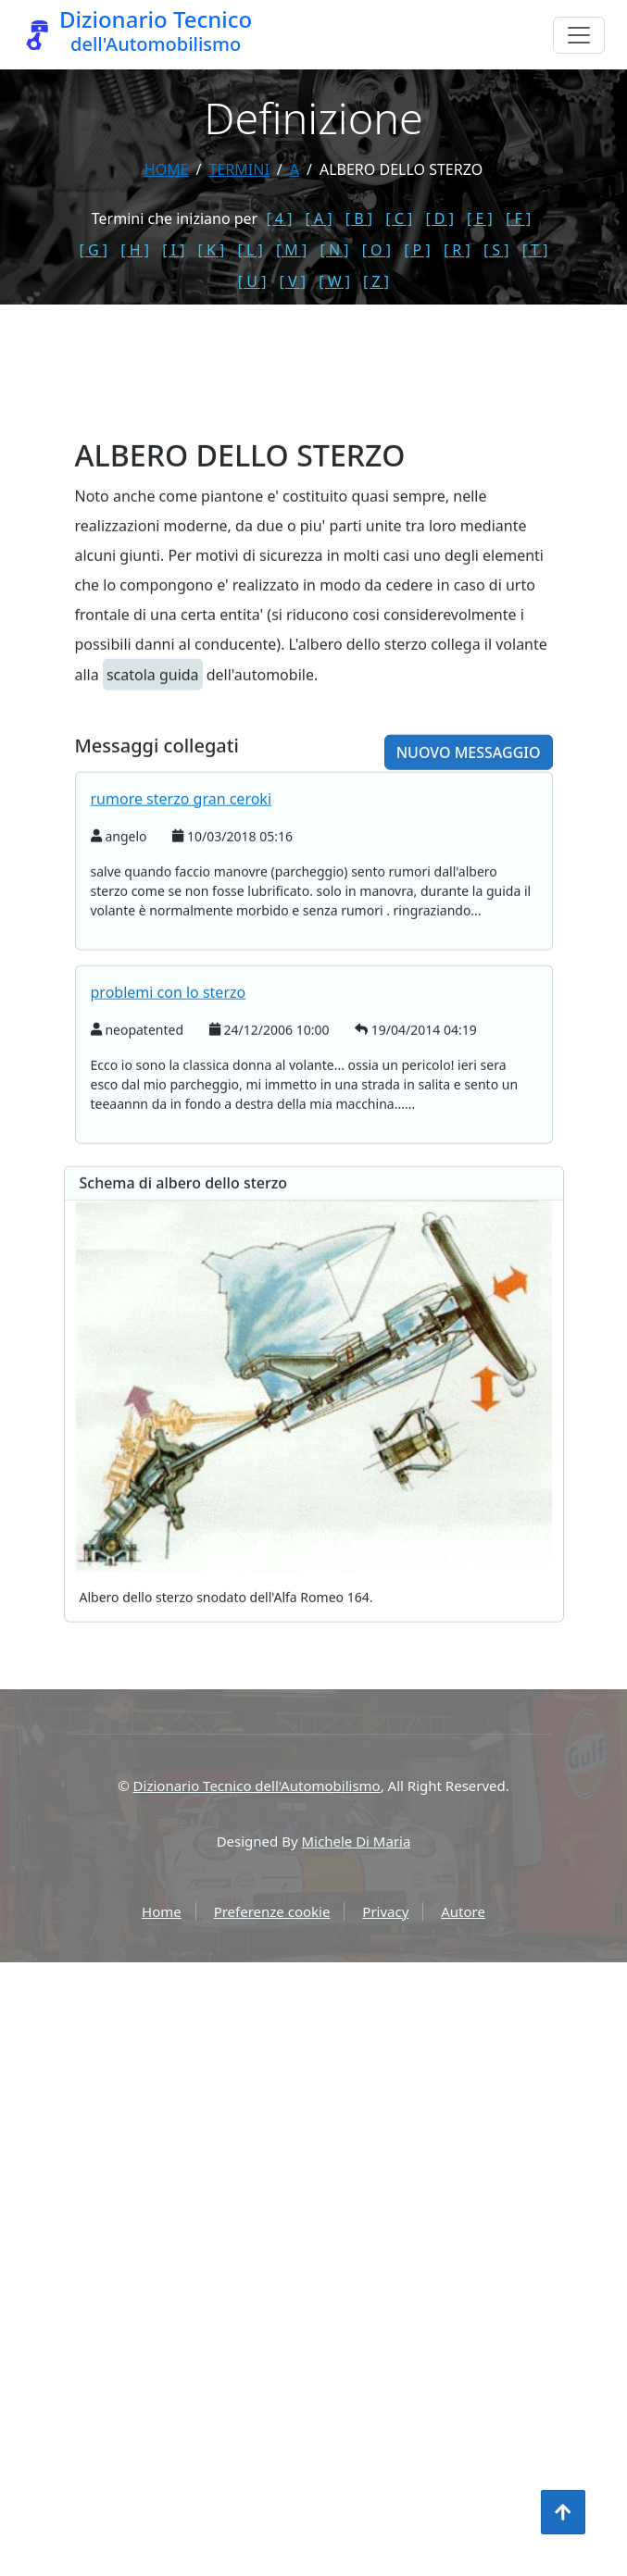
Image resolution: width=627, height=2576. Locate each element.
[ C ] (398, 218)
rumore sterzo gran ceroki (181, 875)
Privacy (385, 1911)
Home (166, 169)
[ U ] (252, 281)
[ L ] (250, 250)
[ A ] (319, 218)
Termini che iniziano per (174, 218)
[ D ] (439, 218)
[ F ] (518, 218)
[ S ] (496, 250)
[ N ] (334, 250)
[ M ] (291, 250)
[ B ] (358, 218)
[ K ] (211, 250)
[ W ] (334, 281)
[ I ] (173, 250)
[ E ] (480, 218)
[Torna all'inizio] (563, 2512)
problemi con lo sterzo (168, 1069)
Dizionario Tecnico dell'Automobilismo (257, 1785)
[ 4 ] (279, 218)
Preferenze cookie (272, 1911)
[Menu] (579, 35)
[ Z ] (376, 281)
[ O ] (376, 250)
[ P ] (417, 250)
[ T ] (535, 250)
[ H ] (134, 250)
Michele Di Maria (356, 1841)
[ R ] (457, 250)
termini (239, 169)
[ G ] (94, 250)
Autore (463, 1911)
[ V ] (293, 281)
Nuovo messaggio (468, 829)
